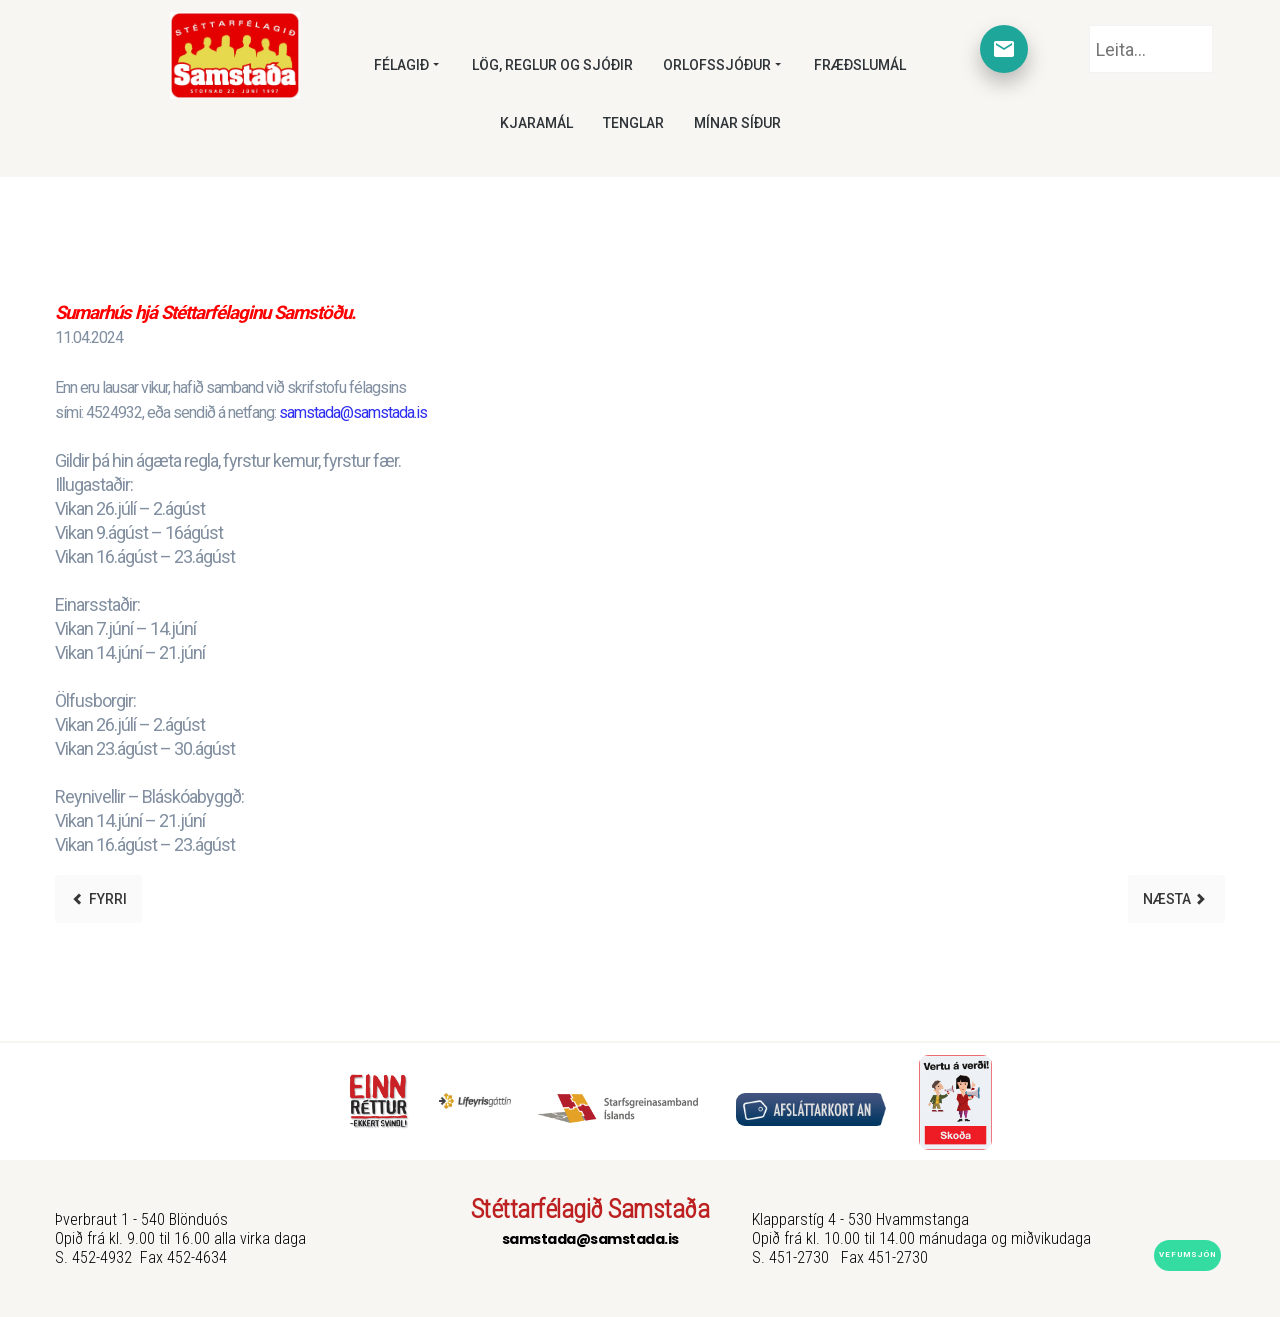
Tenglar (633, 123)
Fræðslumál (860, 65)
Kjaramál (536, 123)
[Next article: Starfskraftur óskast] (1176, 899)
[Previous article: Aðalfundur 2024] (98, 899)
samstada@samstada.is (353, 412)
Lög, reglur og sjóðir (552, 65)
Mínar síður (737, 123)
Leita (1089, 25)
